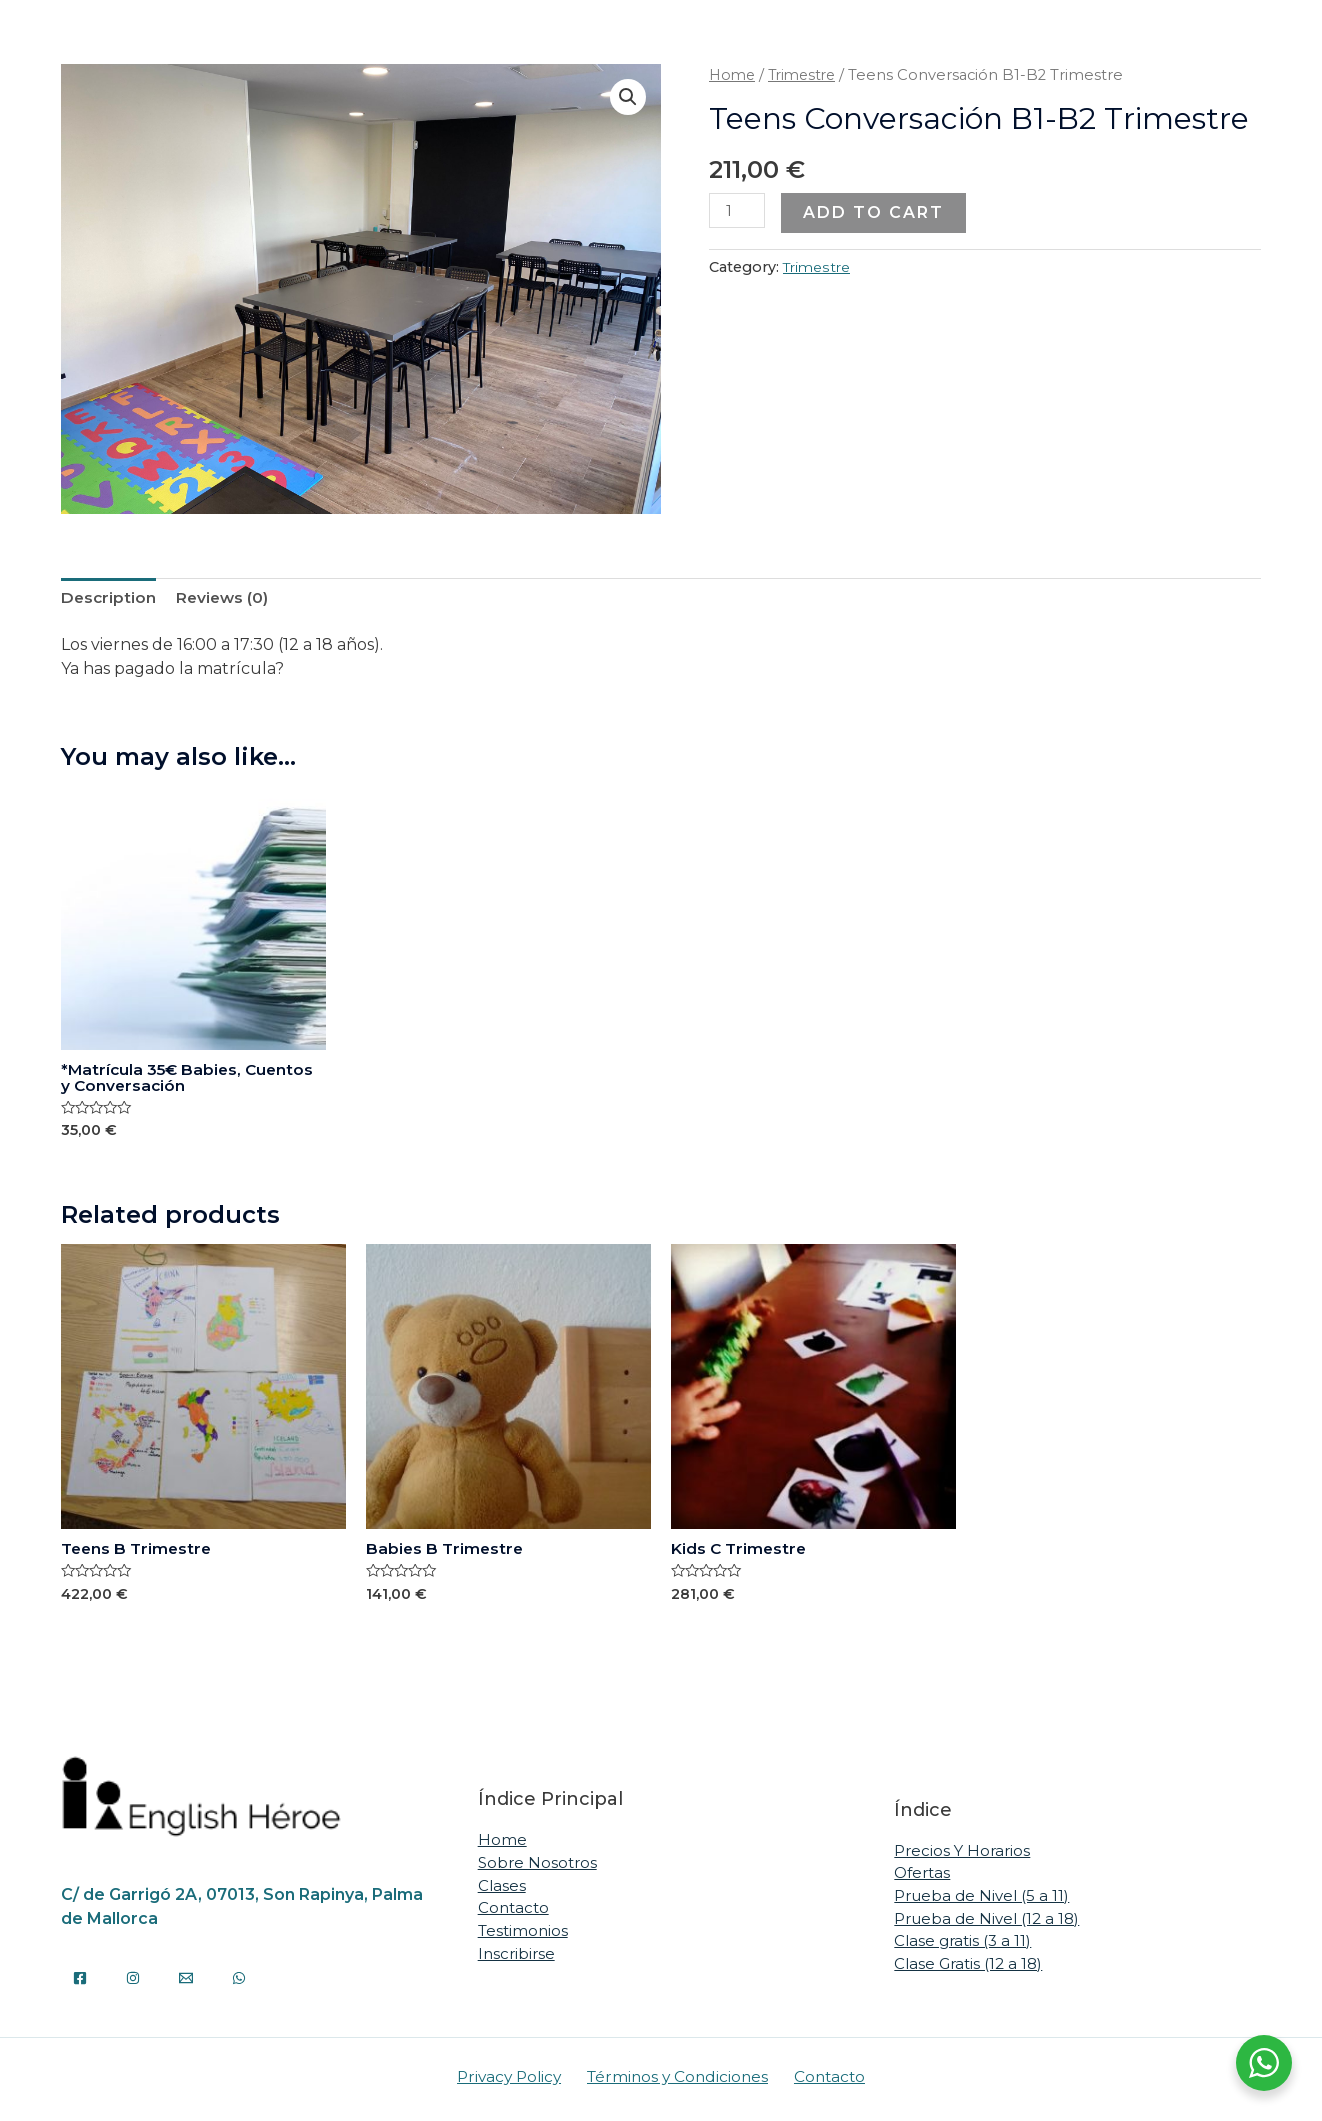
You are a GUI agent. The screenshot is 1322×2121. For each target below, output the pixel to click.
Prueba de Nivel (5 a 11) (981, 1900)
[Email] (186, 1982)
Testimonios (523, 1935)
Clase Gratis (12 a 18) (968, 1968)
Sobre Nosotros (537, 1867)
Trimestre (807, 75)
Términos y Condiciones (679, 2081)
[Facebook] (80, 1982)
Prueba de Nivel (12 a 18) (986, 1923)
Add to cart (875, 212)
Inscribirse (516, 1957)
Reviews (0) (225, 597)
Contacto (513, 1912)
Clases (502, 1890)
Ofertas (922, 1878)
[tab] (109, 598)
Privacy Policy (515, 2081)
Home (733, 75)
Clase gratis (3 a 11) (962, 1945)
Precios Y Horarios (962, 1855)
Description (109, 597)
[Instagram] (133, 1982)
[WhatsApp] (239, 1982)
